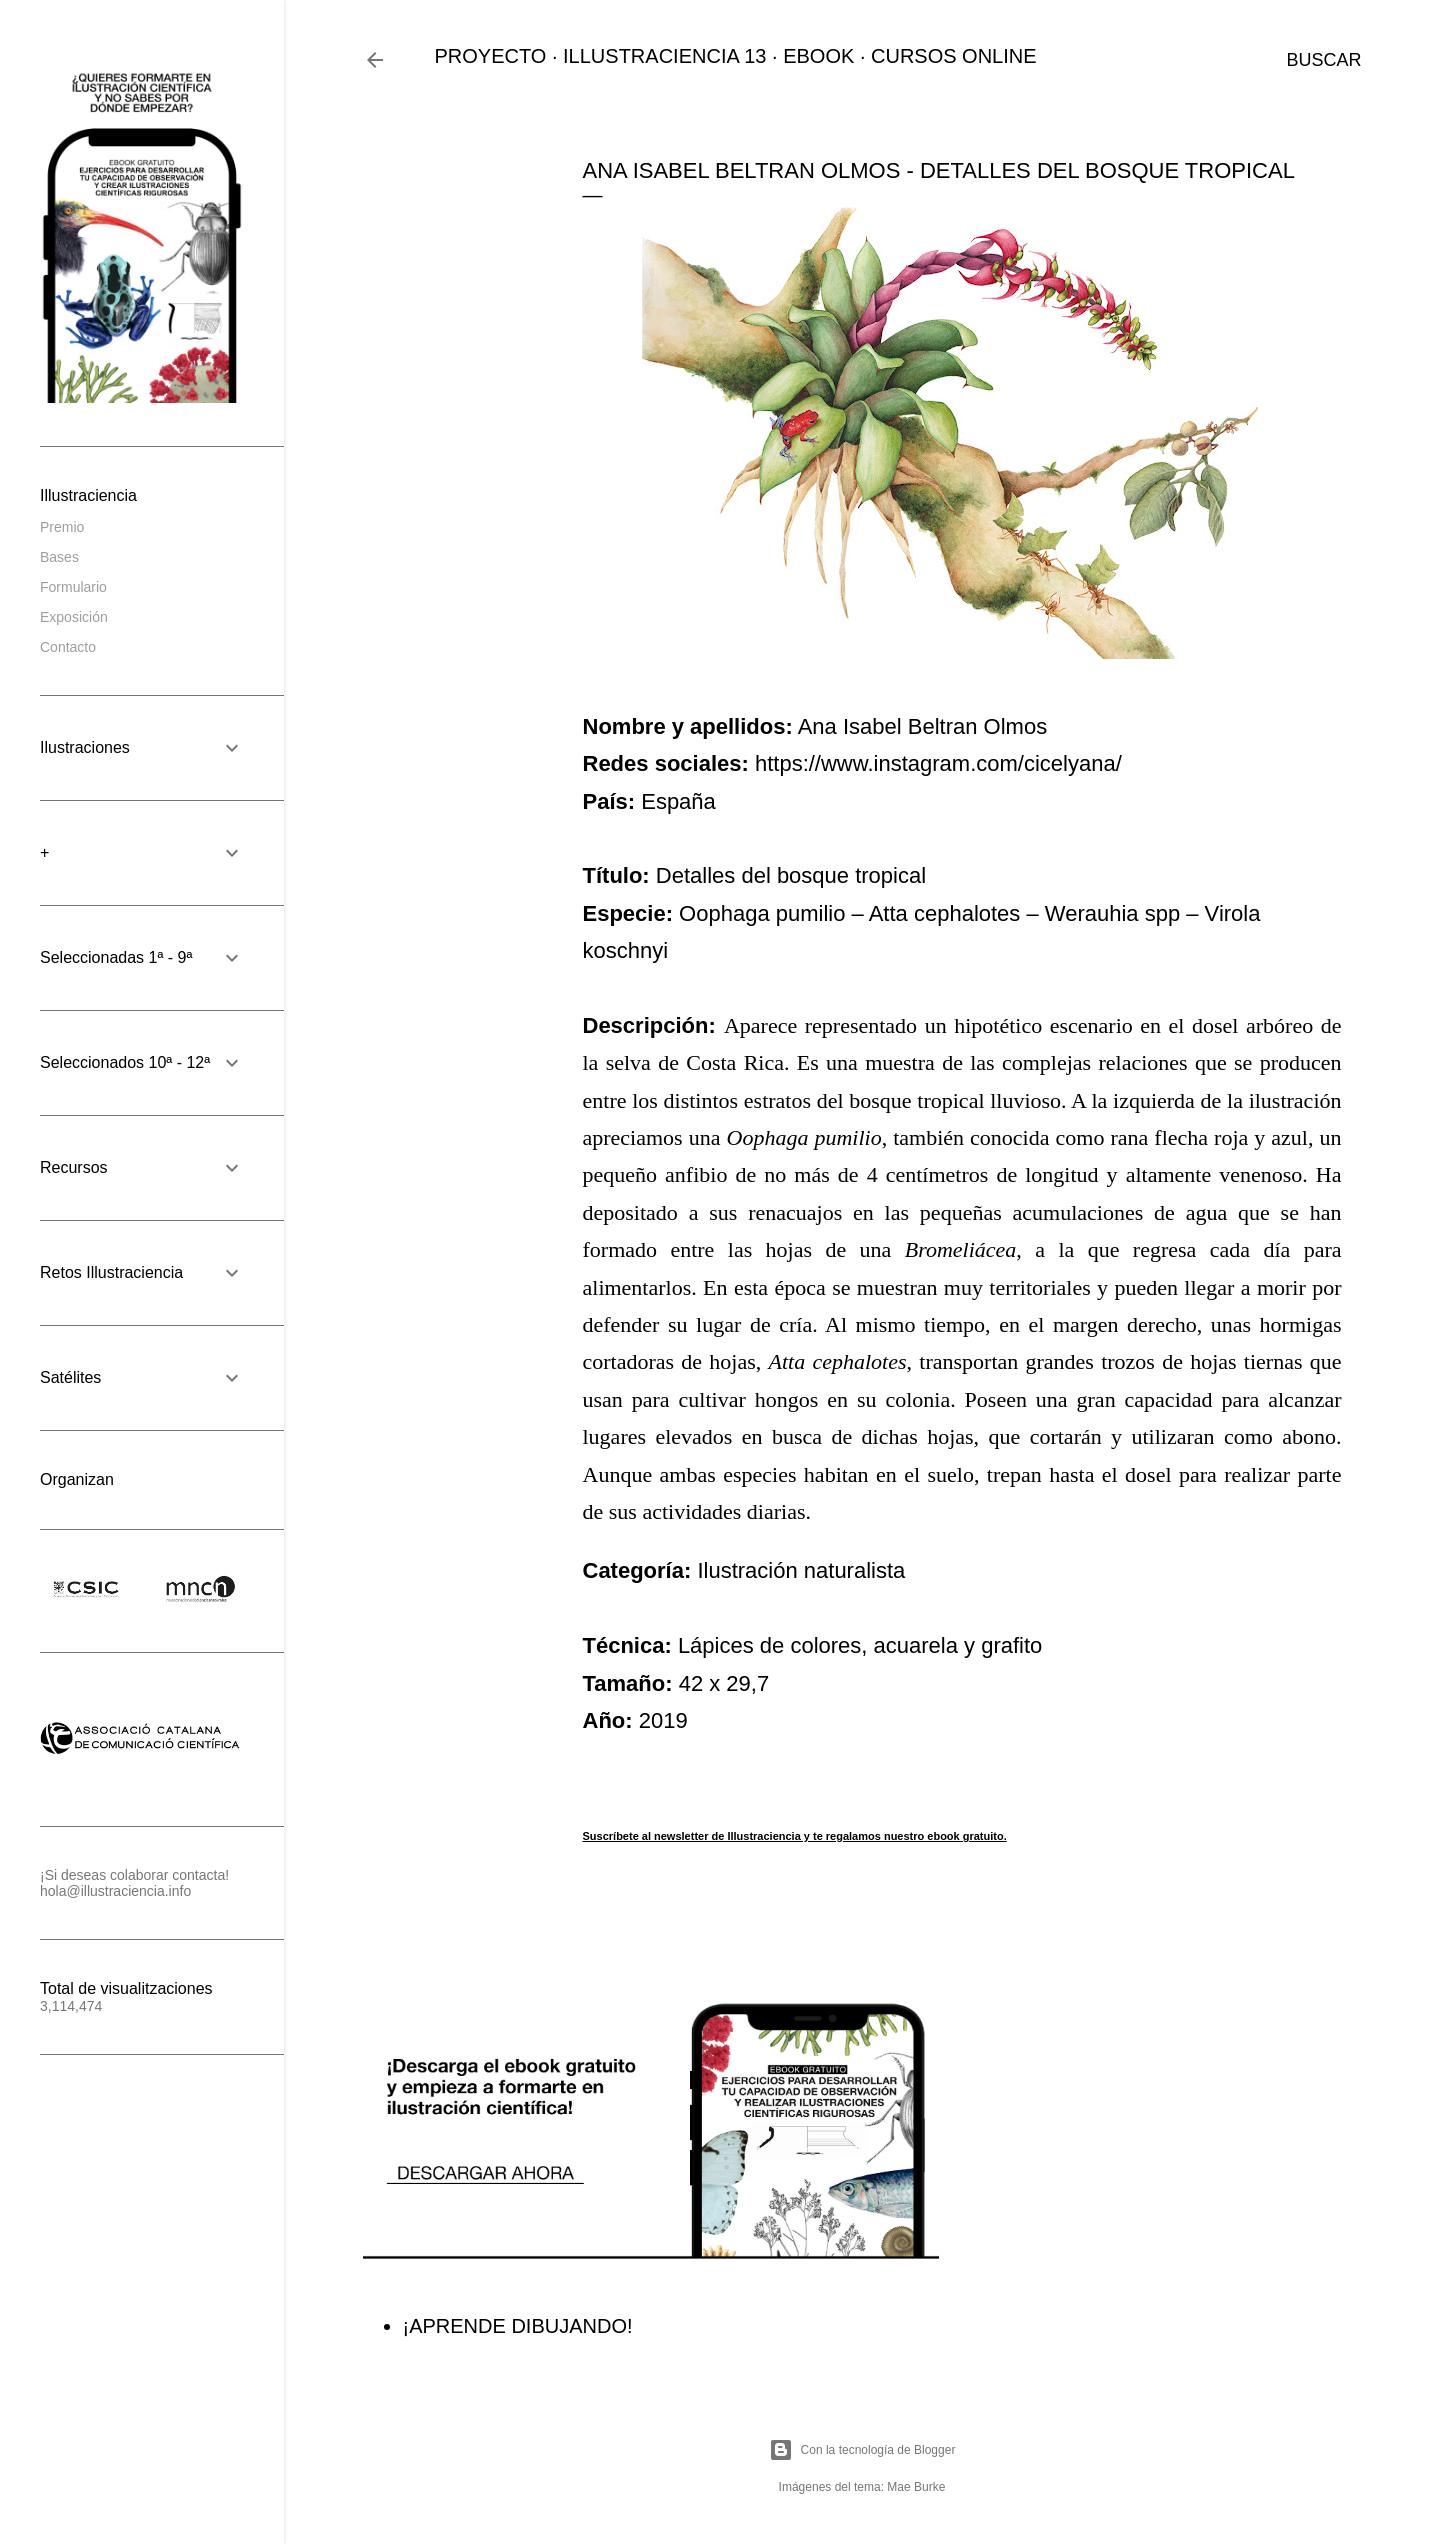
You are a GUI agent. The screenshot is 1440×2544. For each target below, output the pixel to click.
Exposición (74, 617)
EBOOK (818, 56)
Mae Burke (916, 2487)
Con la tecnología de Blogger (862, 2450)
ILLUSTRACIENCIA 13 (664, 56)
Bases (59, 557)
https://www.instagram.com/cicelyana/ (938, 763)
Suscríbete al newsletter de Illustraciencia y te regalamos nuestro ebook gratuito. (795, 1836)
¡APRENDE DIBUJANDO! (518, 2326)
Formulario (73, 587)
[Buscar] (1323, 60)
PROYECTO (491, 56)
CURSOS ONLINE (954, 56)
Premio (62, 527)
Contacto (68, 647)
